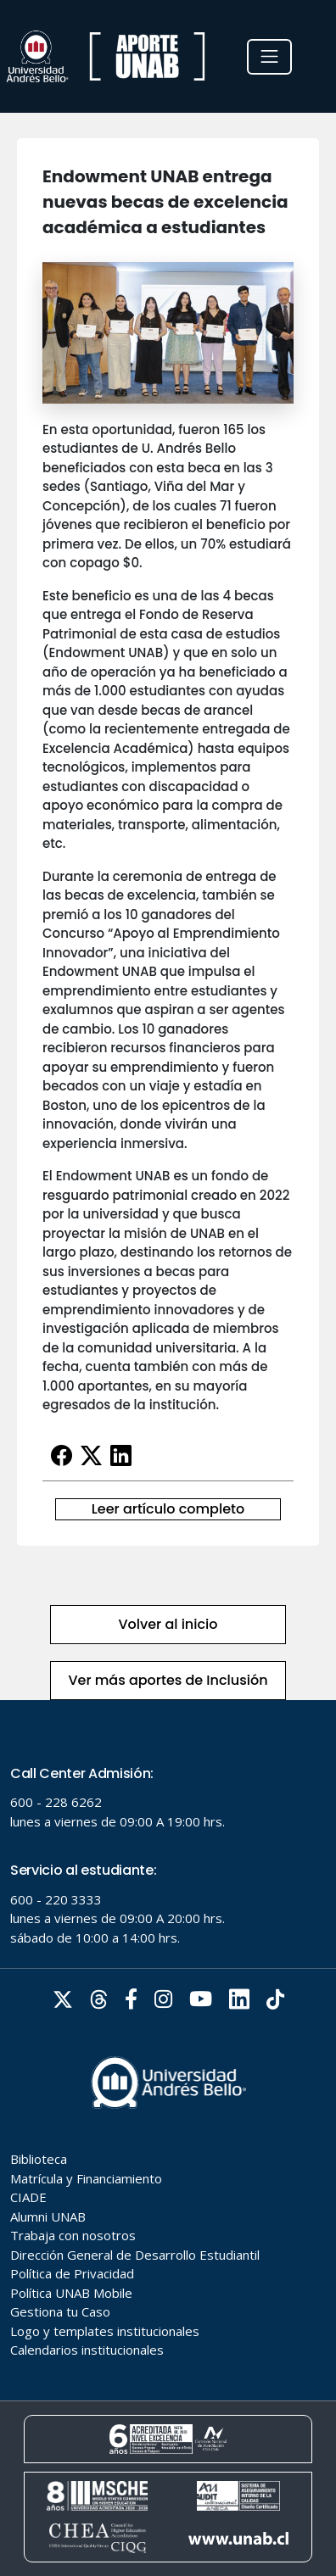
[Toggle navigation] (269, 57)
